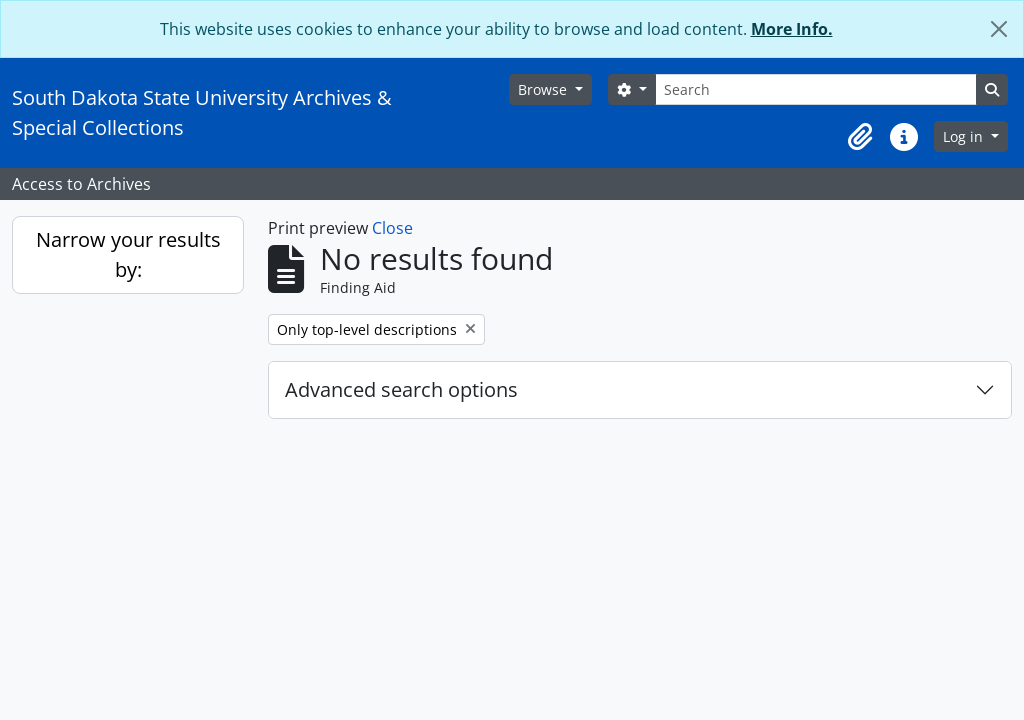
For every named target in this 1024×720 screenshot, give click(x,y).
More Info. (792, 29)
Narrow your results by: (128, 254)
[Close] (999, 29)
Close (392, 228)
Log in (965, 136)
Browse (544, 89)
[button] (860, 137)
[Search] (816, 89)
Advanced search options (401, 389)
